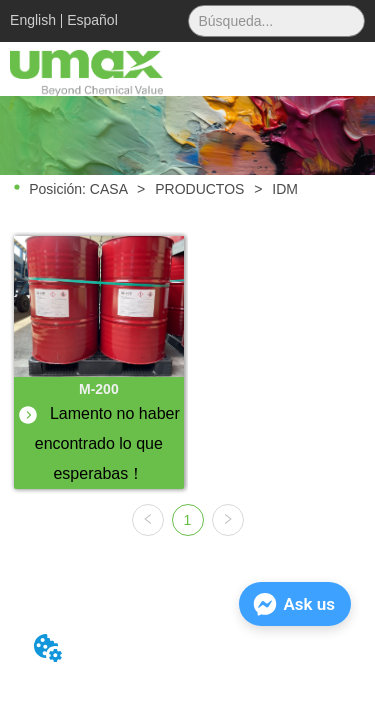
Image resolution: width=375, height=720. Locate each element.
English (33, 20)
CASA (108, 189)
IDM (283, 189)
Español (92, 20)
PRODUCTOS (199, 189)
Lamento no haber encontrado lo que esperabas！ (101, 443)
